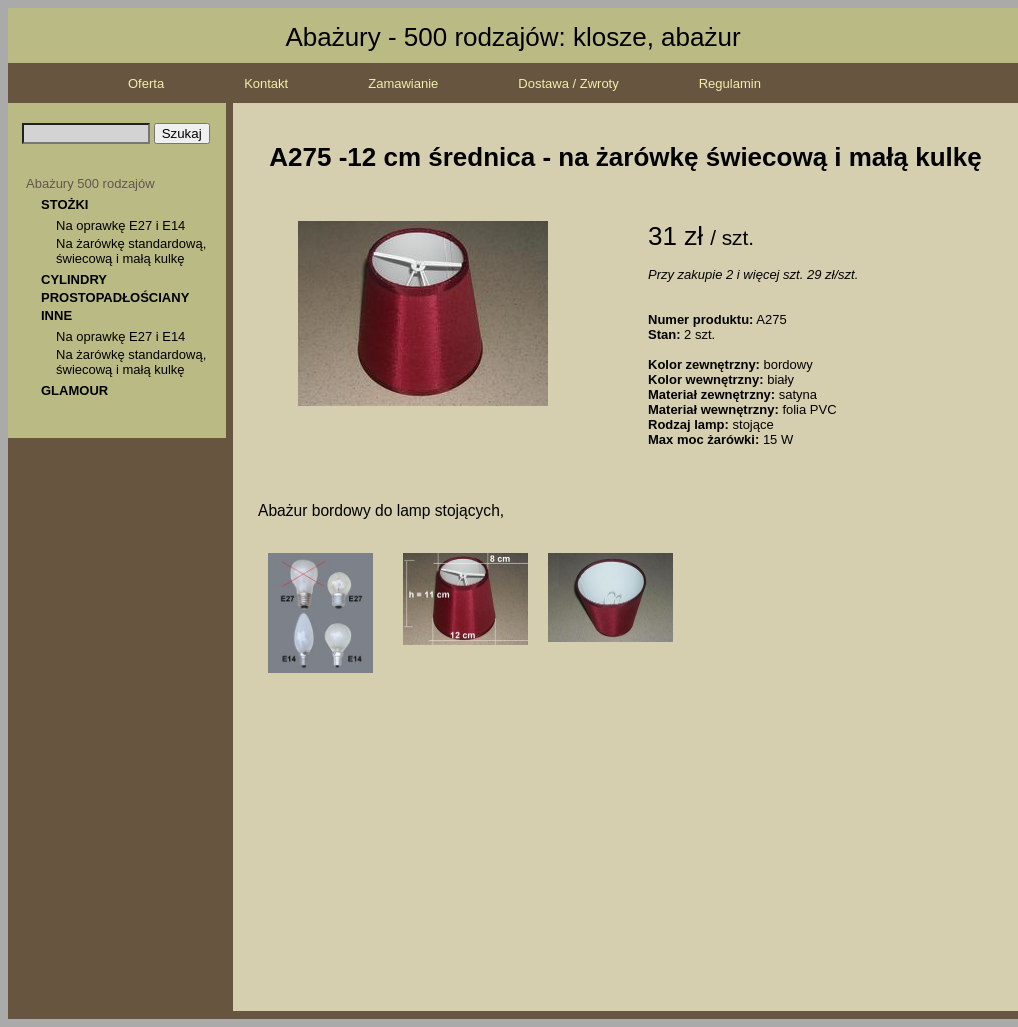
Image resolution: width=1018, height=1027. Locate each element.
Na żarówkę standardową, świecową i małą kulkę (131, 251)
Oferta (146, 83)
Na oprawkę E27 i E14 (120, 225)
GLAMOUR (74, 390)
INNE (56, 315)
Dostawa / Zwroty (568, 83)
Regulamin (730, 83)
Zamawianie (403, 83)
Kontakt (266, 83)
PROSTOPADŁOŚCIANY (115, 297)
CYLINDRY (74, 279)
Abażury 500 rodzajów (90, 183)
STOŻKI (64, 204)
